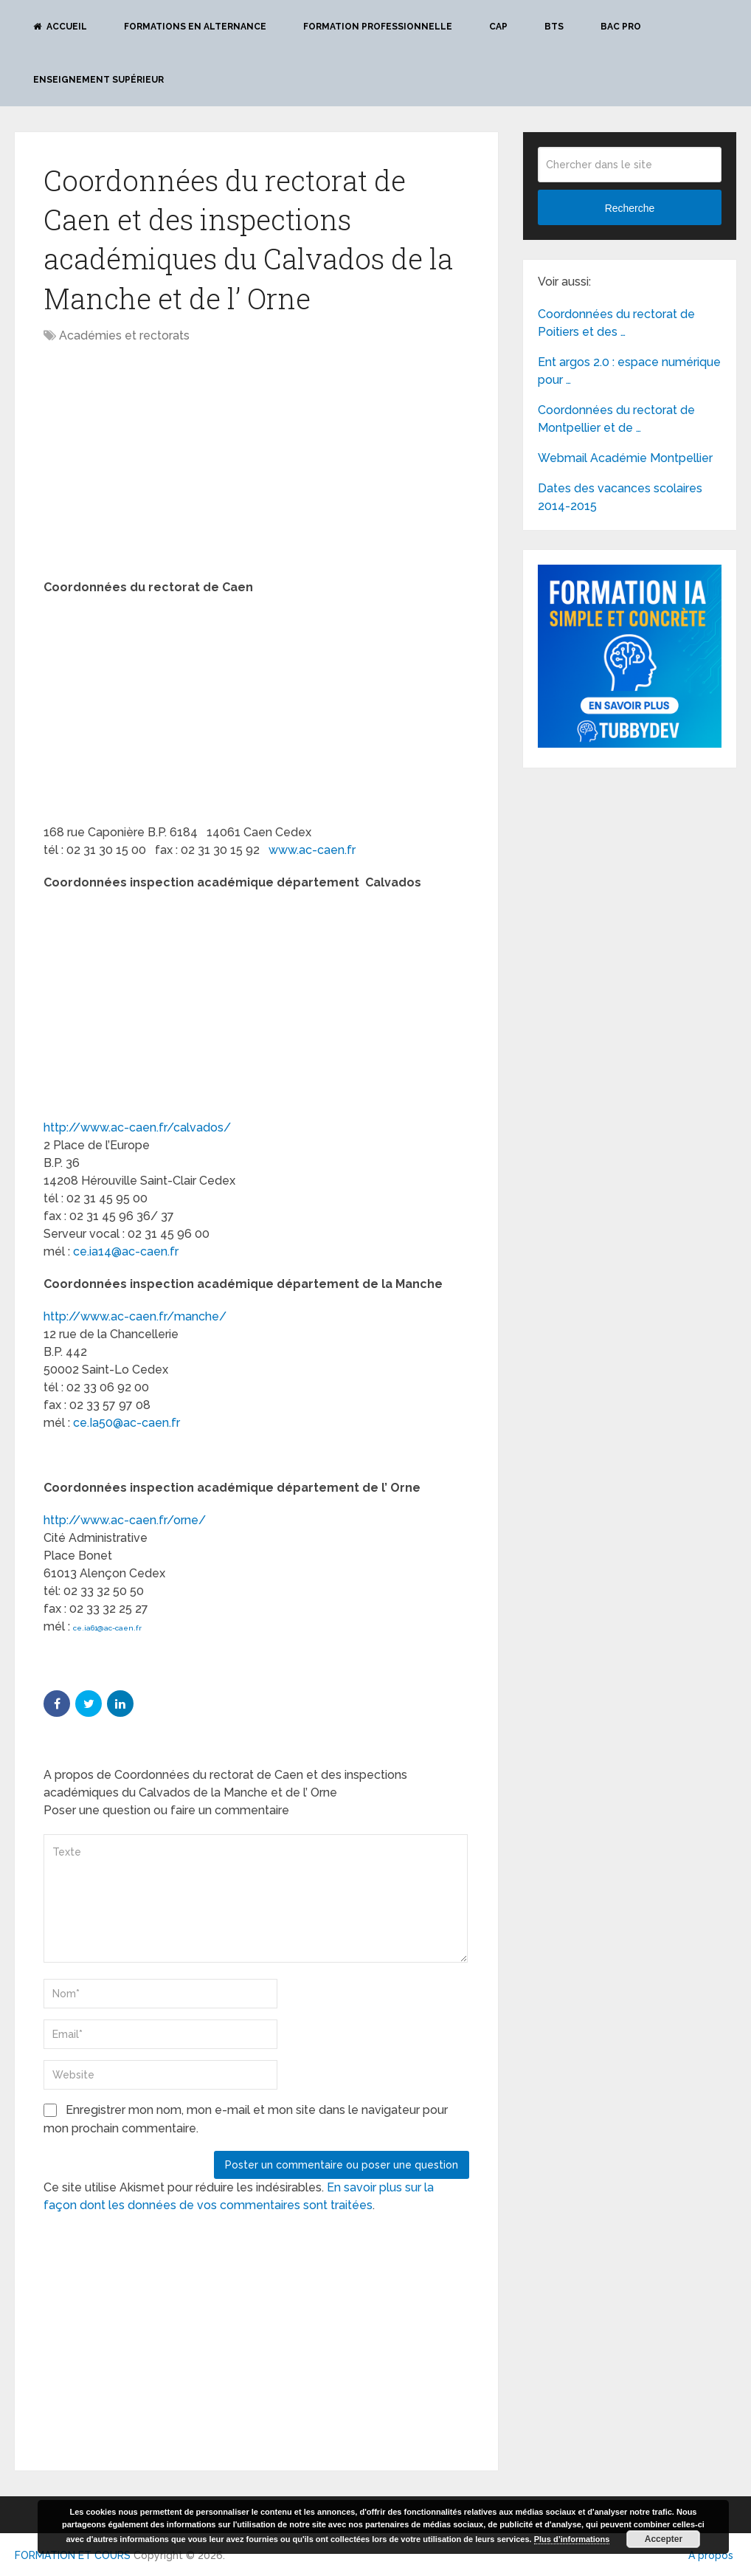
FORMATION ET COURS (73, 2555)
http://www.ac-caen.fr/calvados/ (137, 1127)
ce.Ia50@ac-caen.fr (126, 1423)
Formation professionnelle (377, 26)
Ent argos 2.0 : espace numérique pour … (629, 371)
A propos (710, 2555)
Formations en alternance (195, 26)
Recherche (630, 208)
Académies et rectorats (124, 335)
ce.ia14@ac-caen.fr (126, 1251)
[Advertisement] (167, 462)
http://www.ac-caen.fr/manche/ (135, 1316)
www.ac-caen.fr (312, 850)
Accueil (60, 26)
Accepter (663, 2539)
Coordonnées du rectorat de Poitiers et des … (616, 323)
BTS (554, 26)
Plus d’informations (572, 2539)
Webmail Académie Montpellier (625, 458)
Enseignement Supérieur (98, 80)
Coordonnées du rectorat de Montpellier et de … (616, 419)
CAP (498, 26)
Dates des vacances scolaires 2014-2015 (620, 497)
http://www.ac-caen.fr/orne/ (125, 1520)
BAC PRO (621, 26)
